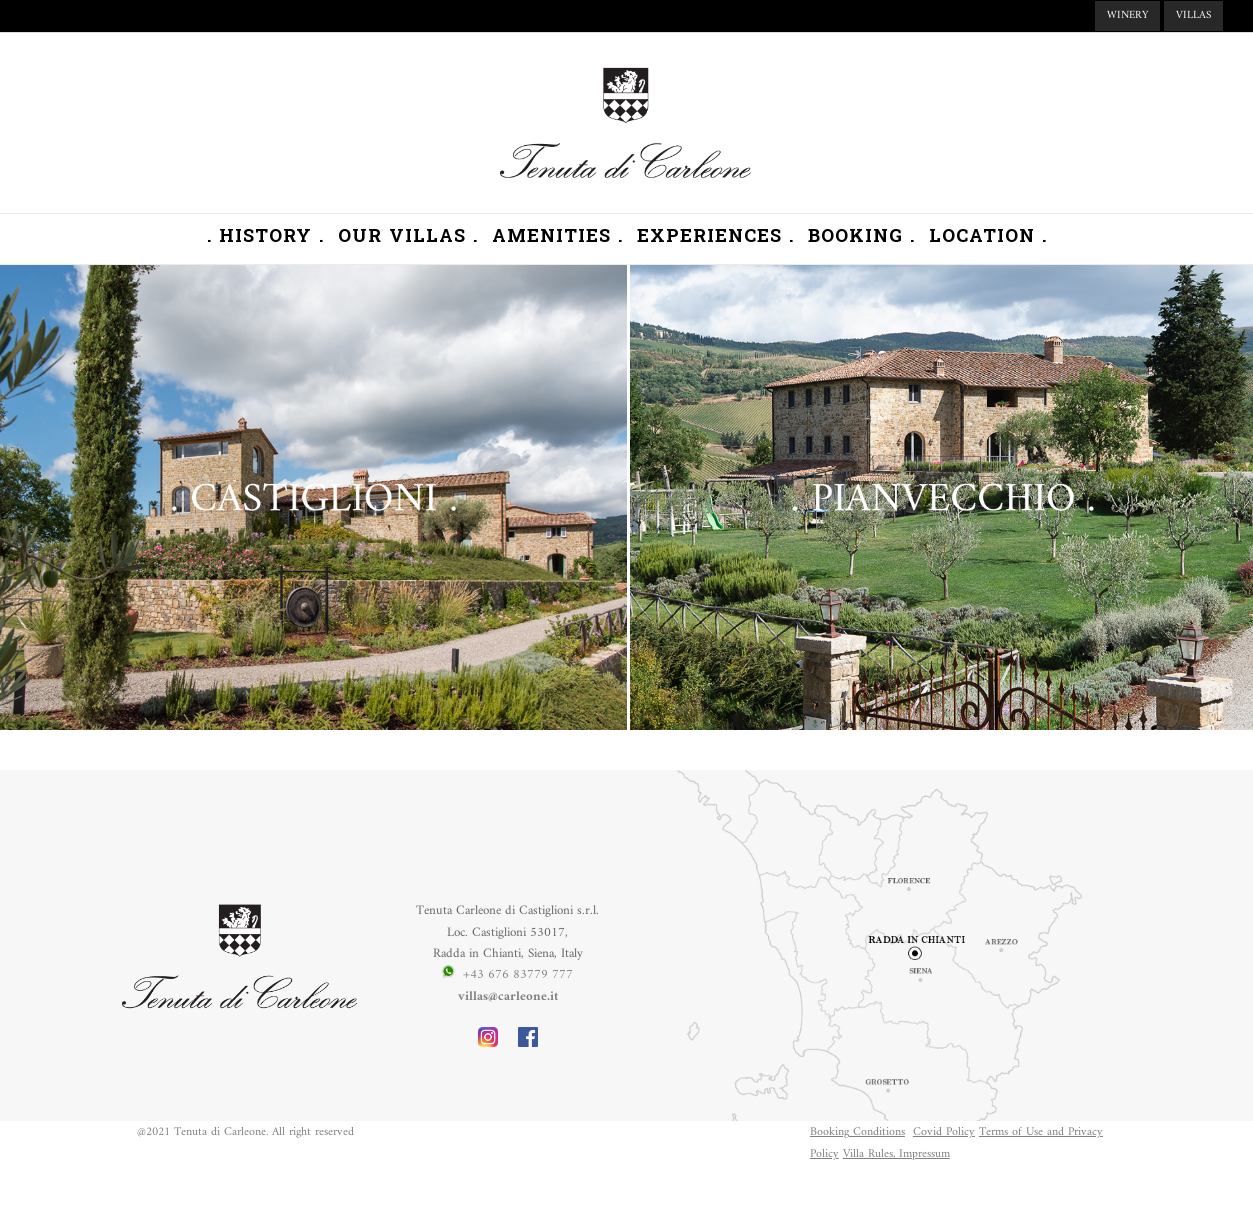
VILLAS (1193, 15)
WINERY (1127, 15)
